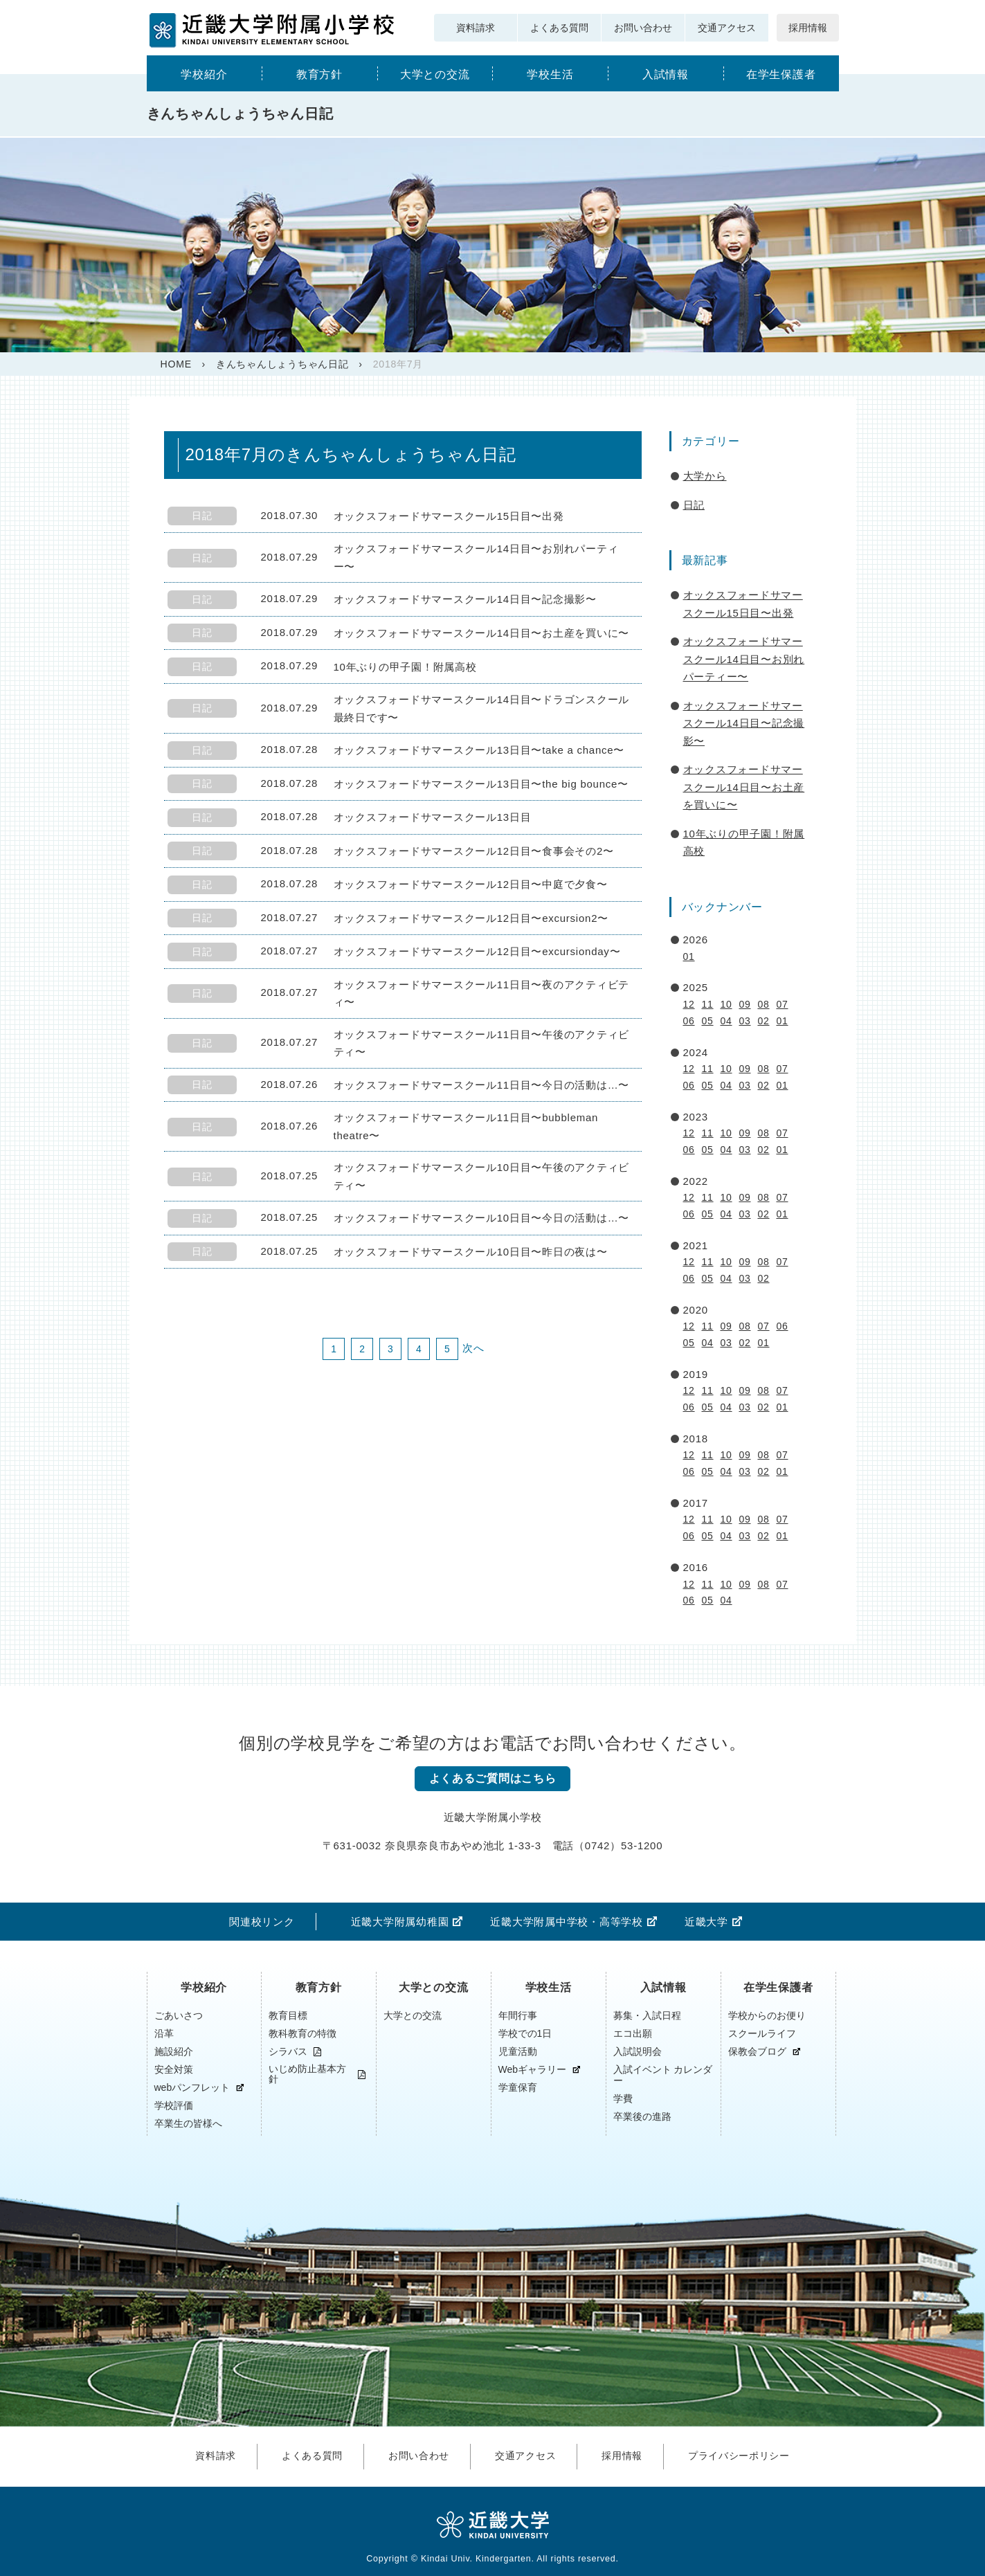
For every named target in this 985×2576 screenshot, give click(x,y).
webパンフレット (192, 2088)
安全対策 (173, 2070)
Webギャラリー (532, 2070)
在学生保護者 (781, 74)
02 (763, 1020)
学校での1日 (525, 2034)
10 (726, 1004)
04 (726, 1020)
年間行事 (517, 2016)
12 (689, 1004)
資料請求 (475, 27)
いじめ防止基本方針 (307, 2075)
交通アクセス (727, 27)
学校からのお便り (767, 2016)
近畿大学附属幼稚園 (400, 1922)
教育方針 (319, 74)
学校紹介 (204, 74)
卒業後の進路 (642, 2117)
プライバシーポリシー (748, 2453)
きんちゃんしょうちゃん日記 (282, 364)
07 (782, 1004)
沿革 (164, 2034)
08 (763, 1004)
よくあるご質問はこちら (492, 1779)
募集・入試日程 (647, 2016)
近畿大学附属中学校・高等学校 (566, 1922)
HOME (176, 364)
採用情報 (807, 27)
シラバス (288, 2052)
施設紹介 (173, 2052)
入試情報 (665, 74)
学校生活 (550, 74)
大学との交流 (435, 74)
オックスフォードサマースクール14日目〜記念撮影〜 (744, 723)
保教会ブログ (757, 2052)
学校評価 (173, 2106)
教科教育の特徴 (302, 2034)
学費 (623, 2099)
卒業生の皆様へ (188, 2124)
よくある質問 (559, 27)
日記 (694, 505)
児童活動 (517, 2052)
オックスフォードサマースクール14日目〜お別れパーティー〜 (744, 658)
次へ (473, 1348)
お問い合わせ (643, 27)
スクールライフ (762, 2034)
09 (744, 1004)
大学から (705, 476)
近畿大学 (706, 1922)
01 (689, 956)
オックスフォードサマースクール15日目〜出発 (743, 604)
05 (707, 1020)
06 (689, 1020)
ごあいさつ (178, 2016)
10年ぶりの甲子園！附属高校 (744, 843)
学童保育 (517, 2088)
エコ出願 (632, 2034)
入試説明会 (637, 2052)
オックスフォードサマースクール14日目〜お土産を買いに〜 (744, 786)
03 (744, 1020)
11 (707, 1004)
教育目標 (288, 2016)
